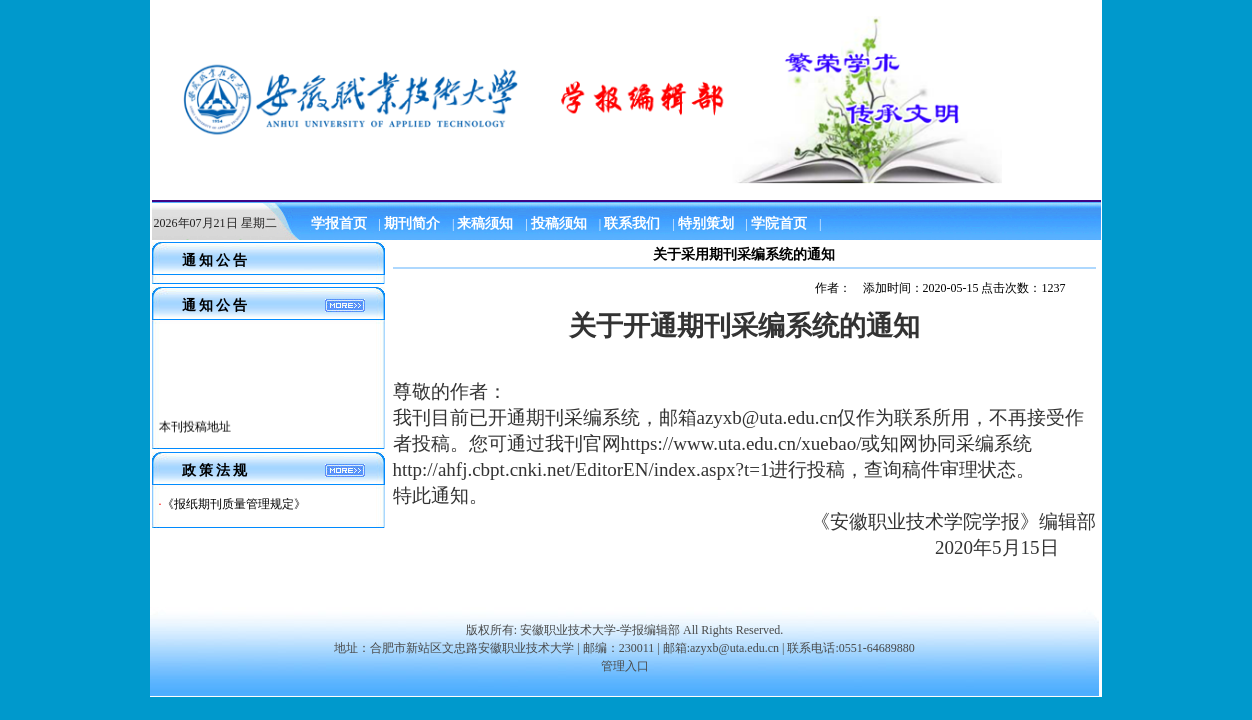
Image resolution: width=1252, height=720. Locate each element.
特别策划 (706, 223)
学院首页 (779, 223)
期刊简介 (412, 223)
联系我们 (632, 223)
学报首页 (339, 223)
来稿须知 (485, 223)
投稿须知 (559, 223)
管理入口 (625, 666)
